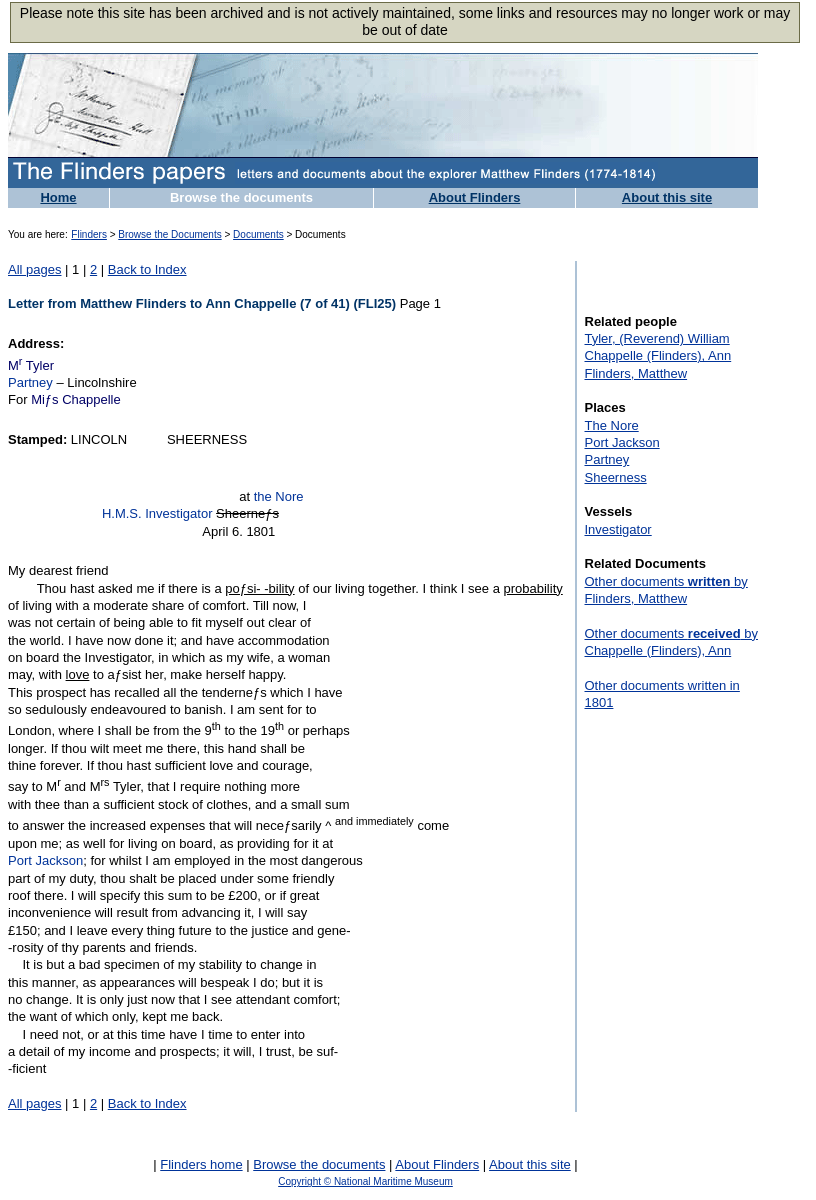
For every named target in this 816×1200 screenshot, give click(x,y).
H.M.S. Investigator (157, 513)
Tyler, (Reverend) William (657, 338)
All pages (34, 269)
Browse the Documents (169, 234)
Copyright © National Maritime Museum (365, 1181)
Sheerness (616, 477)
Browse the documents (241, 197)
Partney (30, 382)
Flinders (89, 234)
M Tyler (31, 365)
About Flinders (475, 197)
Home (58, 197)
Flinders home (201, 1164)
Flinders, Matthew (636, 373)
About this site (667, 197)
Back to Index (147, 269)
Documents (258, 234)
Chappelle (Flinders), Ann (658, 355)
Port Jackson (45, 860)
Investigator (618, 529)
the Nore (279, 496)
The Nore (612, 425)
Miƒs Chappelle (76, 399)
